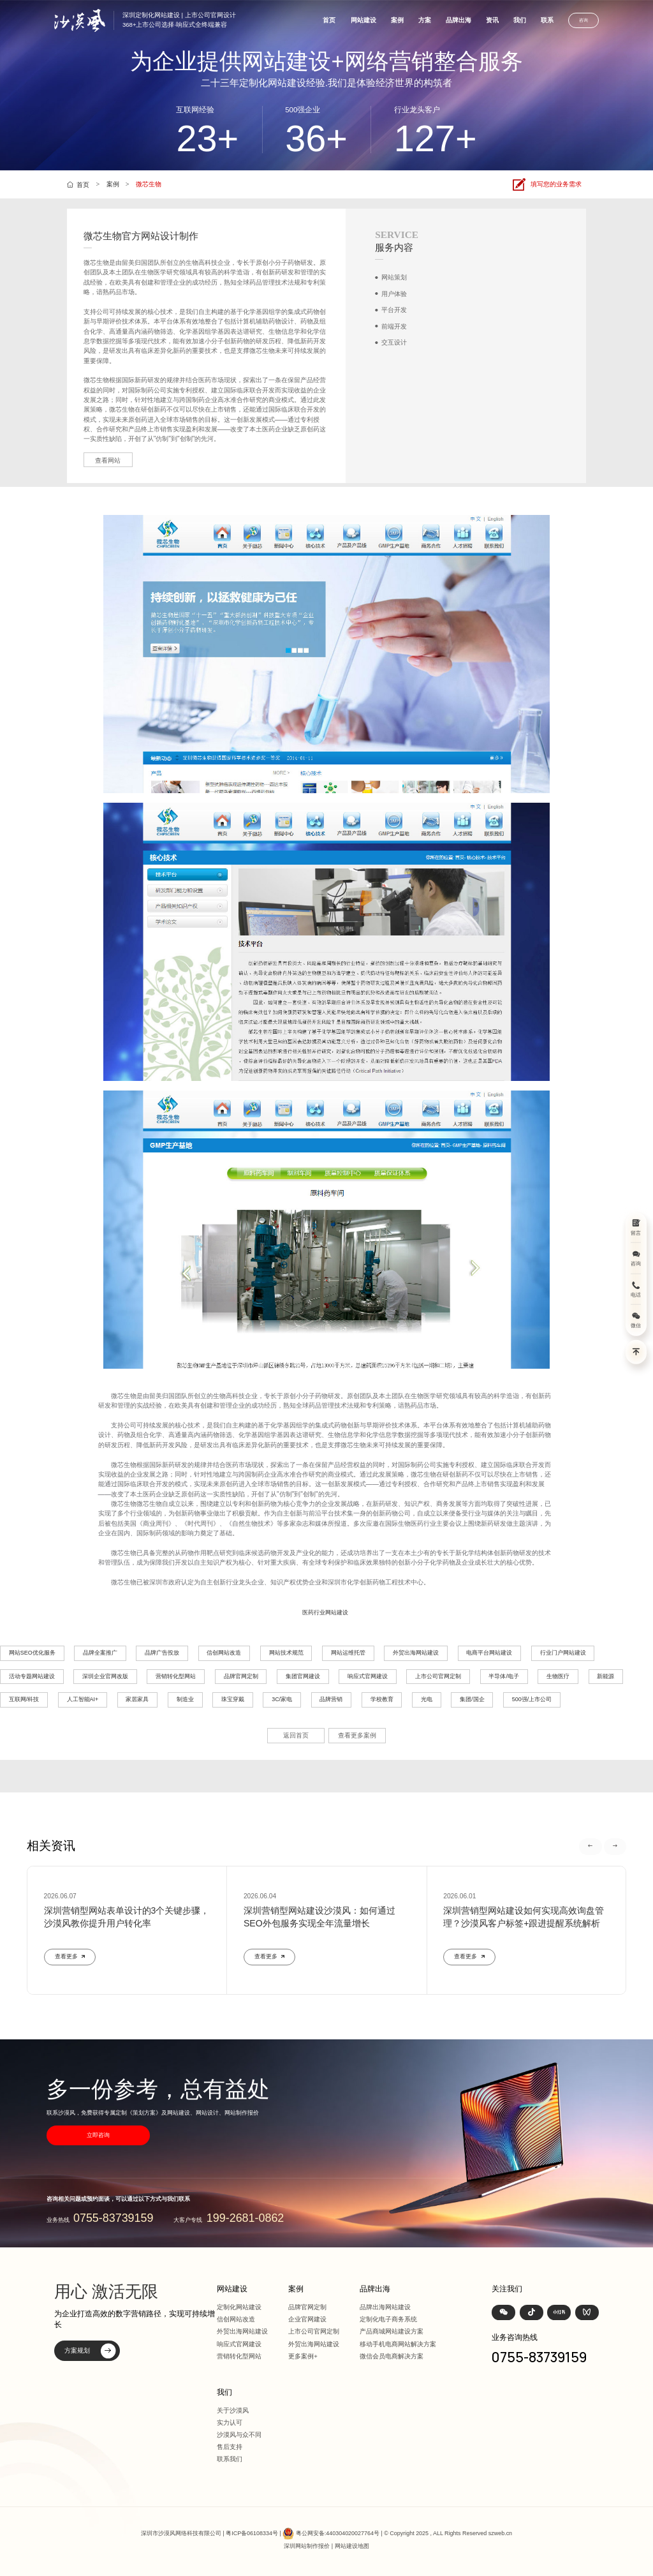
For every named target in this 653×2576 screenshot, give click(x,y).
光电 (426, 1699)
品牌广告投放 (162, 1652)
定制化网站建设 (239, 2307)
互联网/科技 (24, 1699)
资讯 (492, 20)
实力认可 (229, 2422)
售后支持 (229, 2446)
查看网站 (108, 460)
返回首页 (296, 1735)
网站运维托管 (348, 1652)
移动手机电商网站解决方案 (398, 2344)
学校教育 (382, 1699)
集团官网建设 (303, 1676)
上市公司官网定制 (438, 1676)
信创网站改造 (224, 1652)
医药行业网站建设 (325, 1612)
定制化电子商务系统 (388, 2319)
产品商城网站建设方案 (391, 2331)
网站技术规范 (286, 1652)
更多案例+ (303, 2356)
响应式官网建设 (368, 1676)
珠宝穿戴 (232, 1699)
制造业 (185, 1699)
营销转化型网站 (176, 1676)
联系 (547, 20)
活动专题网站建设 (32, 1676)
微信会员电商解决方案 (391, 2356)
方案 (424, 20)
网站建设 (363, 20)
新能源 (605, 1676)
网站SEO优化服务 (32, 1652)
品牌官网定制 (241, 1676)
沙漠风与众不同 (239, 2434)
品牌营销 (330, 1699)
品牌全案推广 (100, 1652)
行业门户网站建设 (563, 1652)
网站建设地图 (352, 2546)
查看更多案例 (357, 1735)
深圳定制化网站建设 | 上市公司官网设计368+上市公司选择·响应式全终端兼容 (179, 19)
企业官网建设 (307, 2319)
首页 (329, 20)
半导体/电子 (503, 1676)
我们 (519, 20)
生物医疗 (558, 1676)
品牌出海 (458, 20)
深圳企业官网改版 (105, 1676)
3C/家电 (282, 1699)
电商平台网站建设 (489, 1652)
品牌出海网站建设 (385, 2307)
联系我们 (229, 2458)
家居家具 (137, 1699)
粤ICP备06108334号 (252, 2533)
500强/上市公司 (532, 1699)
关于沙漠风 (233, 2410)
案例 (397, 20)
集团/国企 (472, 1699)
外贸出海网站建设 (416, 1652)
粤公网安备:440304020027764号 (337, 2533)
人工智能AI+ (83, 1699)
